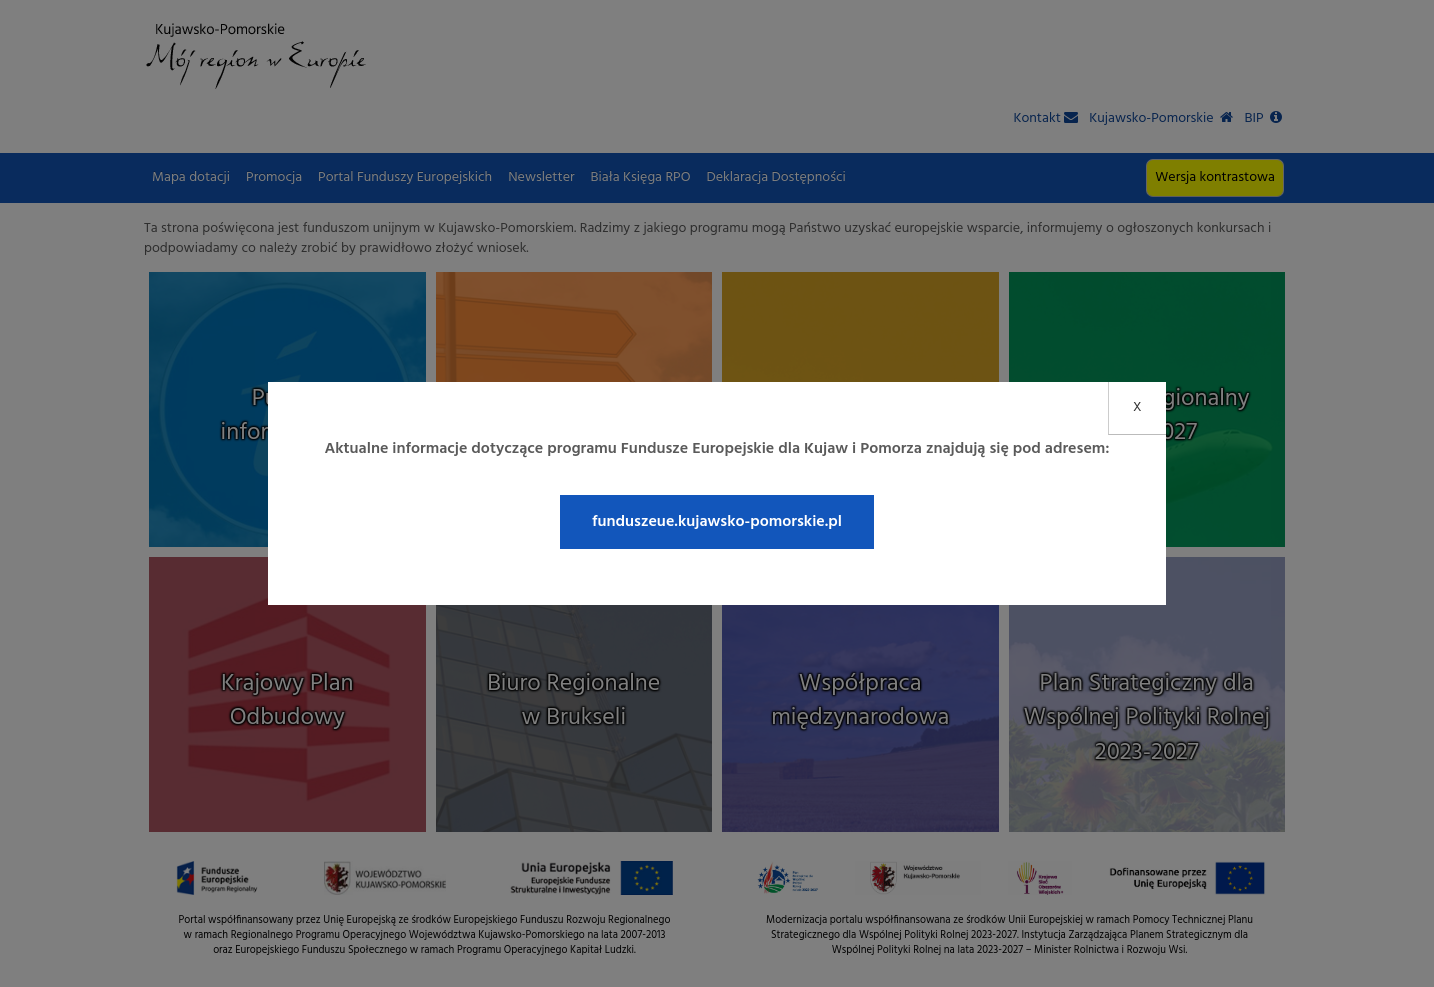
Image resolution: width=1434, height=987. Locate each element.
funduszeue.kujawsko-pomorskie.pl (717, 522)
